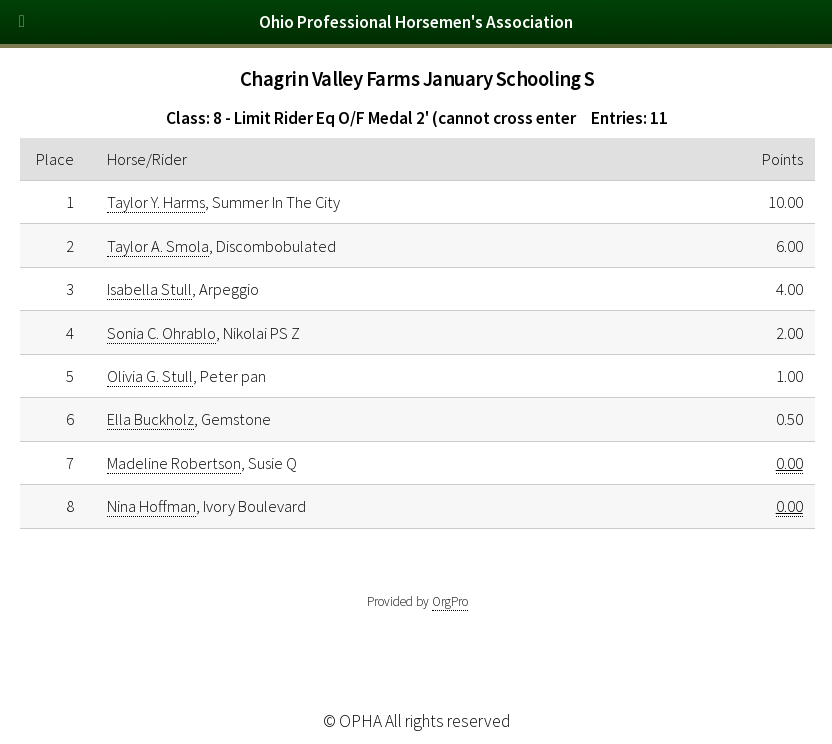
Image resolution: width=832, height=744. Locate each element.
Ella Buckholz (150, 419)
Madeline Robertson (174, 463)
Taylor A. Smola (158, 246)
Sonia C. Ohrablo (161, 333)
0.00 (789, 463)
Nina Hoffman (151, 506)
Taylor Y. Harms (156, 202)
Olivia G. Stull (150, 376)
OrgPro (450, 601)
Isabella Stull (149, 289)
